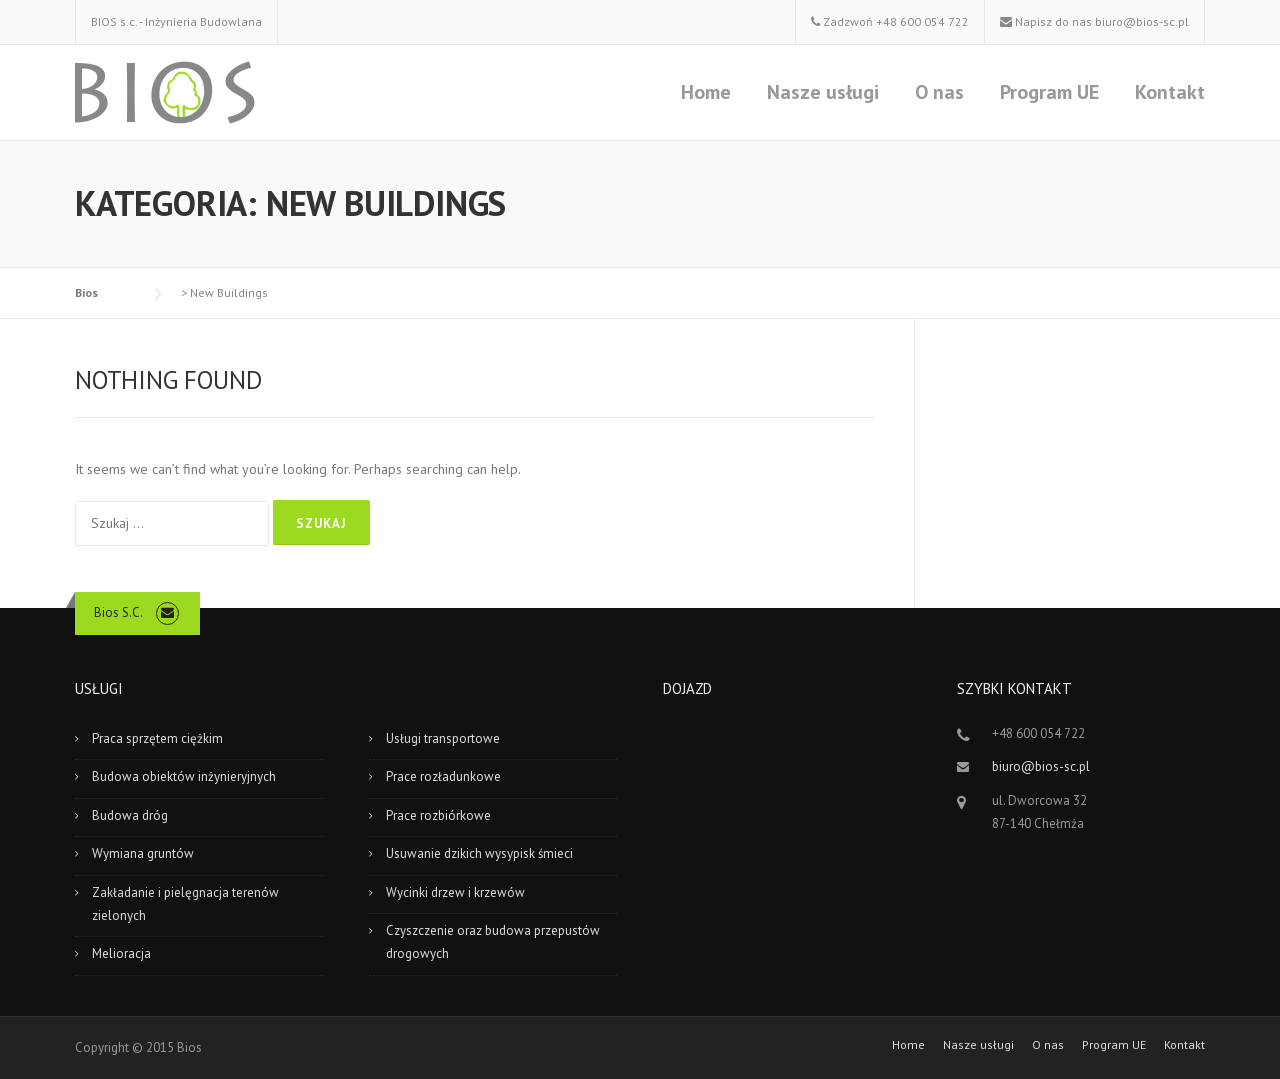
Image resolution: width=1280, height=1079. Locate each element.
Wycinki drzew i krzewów (455, 892)
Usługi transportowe (443, 738)
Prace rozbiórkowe (438, 815)
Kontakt (1170, 92)
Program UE (1049, 92)
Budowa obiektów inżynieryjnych (184, 776)
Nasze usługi (823, 92)
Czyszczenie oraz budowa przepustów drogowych (493, 942)
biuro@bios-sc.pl (1142, 21)
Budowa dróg (130, 815)
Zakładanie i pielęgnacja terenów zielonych (185, 904)
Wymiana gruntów (143, 853)
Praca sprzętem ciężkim (157, 738)
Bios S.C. (118, 612)
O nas (939, 92)
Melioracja (121, 953)
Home (706, 92)
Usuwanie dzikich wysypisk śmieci (479, 853)
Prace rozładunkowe (443, 776)
